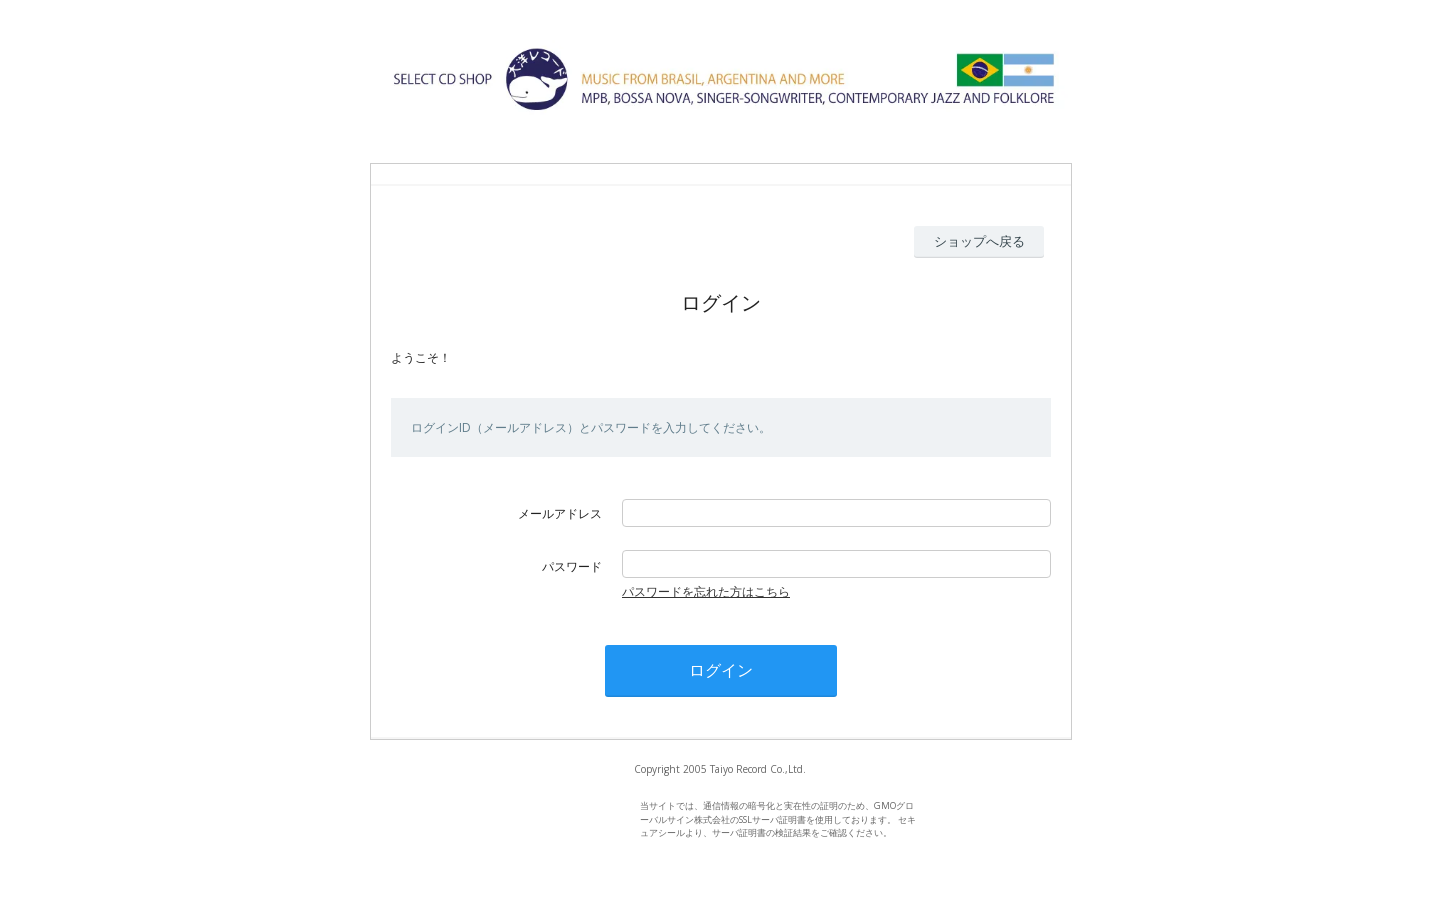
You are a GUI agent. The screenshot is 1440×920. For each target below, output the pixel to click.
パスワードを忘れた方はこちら (706, 591)
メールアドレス (560, 513)
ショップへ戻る (979, 241)
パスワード (572, 566)
